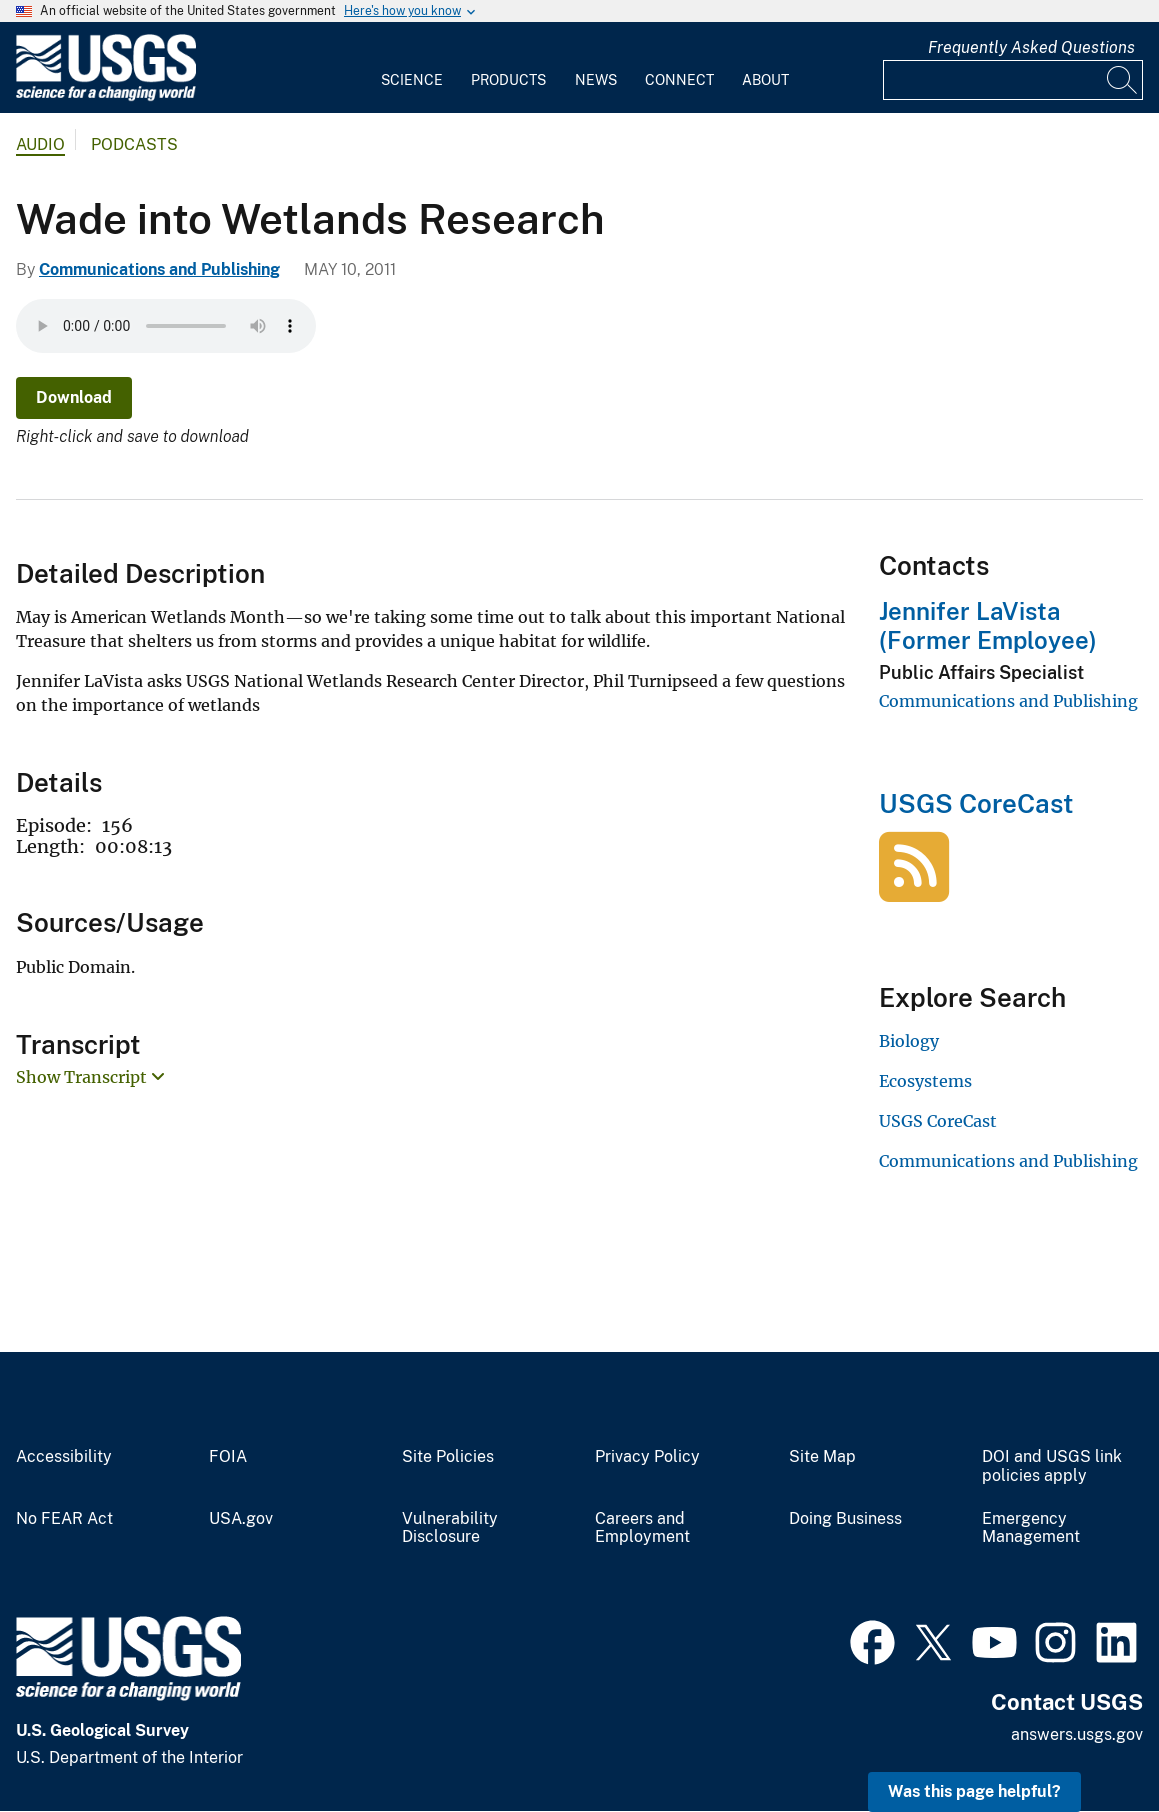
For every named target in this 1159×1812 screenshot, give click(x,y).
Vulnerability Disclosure (450, 1528)
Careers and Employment (642, 1528)
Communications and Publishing (159, 269)
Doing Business (845, 1519)
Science (412, 80)
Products (508, 80)
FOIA (228, 1457)
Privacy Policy (647, 1457)
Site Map (822, 1457)
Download (74, 397)
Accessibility (64, 1457)
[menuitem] (412, 68)
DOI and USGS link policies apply (1052, 1466)
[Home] (106, 96)
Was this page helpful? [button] (974, 1791)
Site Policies (448, 1457)
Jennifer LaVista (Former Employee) (988, 625)
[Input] (1013, 80)
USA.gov (241, 1519)
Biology (909, 1041)
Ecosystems (925, 1081)
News (596, 80)
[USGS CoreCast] (914, 891)
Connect (679, 80)
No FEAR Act (64, 1519)
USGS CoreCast (976, 803)
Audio (40, 144)
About (765, 80)
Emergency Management (1031, 1528)
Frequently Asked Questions (1031, 47)
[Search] (1123, 80)
